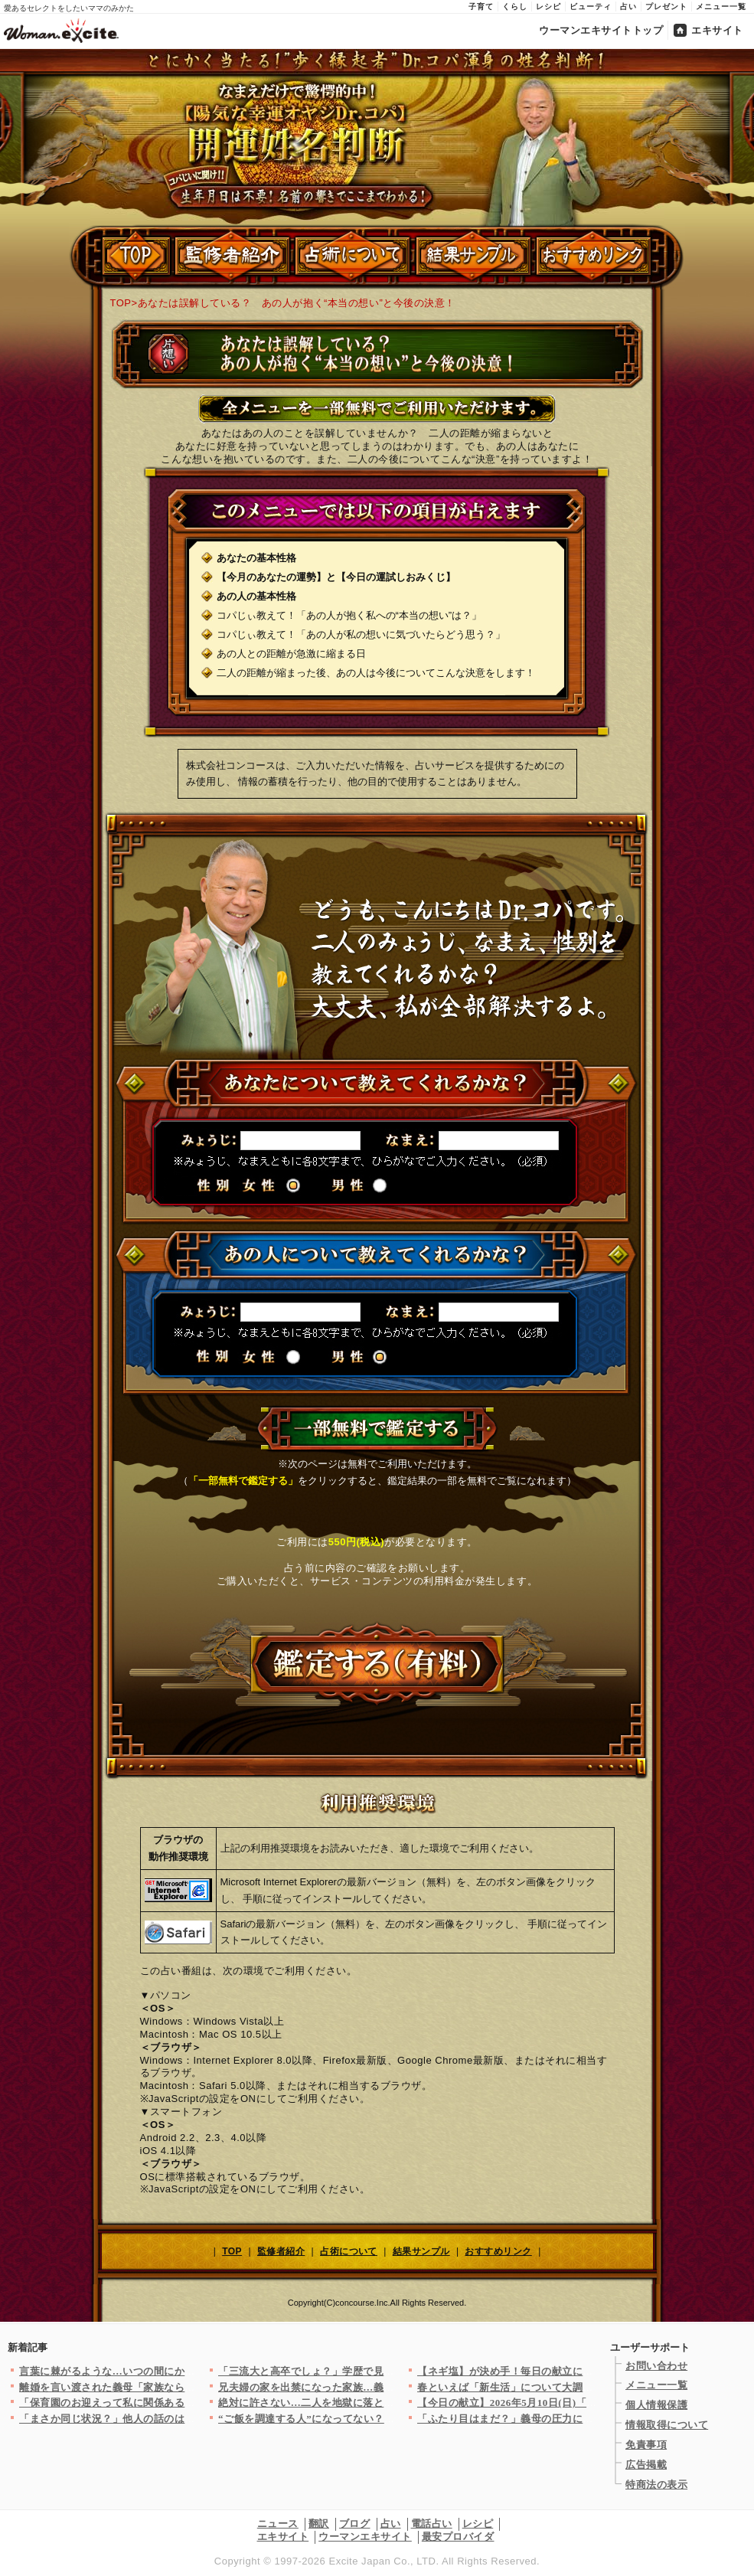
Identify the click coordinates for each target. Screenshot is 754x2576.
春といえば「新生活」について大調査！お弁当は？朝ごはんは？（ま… (583, 2387)
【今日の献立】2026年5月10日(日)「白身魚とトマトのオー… (558, 2402)
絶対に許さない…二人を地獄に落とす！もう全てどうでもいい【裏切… (384, 2402)
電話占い (431, 2523)
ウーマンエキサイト (365, 2536)
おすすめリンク (498, 2251)
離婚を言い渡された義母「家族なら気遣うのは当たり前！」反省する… (185, 2387)
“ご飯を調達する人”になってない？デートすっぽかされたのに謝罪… (379, 2418)
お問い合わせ (656, 2366)
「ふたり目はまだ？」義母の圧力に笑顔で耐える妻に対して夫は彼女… (583, 2418)
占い (628, 6)
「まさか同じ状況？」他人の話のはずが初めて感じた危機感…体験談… (185, 2418)
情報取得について (666, 2425)
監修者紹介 (281, 2251)
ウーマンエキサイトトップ (601, 30)
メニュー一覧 (721, 6)
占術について (348, 2251)
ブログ (354, 2523)
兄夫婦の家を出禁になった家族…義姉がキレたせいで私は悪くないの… (384, 2387)
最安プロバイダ (458, 2536)
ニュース (278, 2523)
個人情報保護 (656, 2405)
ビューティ (591, 6)
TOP (121, 303)
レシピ (548, 6)
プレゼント (666, 6)
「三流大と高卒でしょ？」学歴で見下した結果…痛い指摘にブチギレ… (384, 2371)
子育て (481, 6)
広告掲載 (646, 2464)
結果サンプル (421, 2251)
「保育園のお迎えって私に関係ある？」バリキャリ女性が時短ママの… (185, 2402)
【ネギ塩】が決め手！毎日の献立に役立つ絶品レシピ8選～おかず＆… (580, 2371)
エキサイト (717, 30)
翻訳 (318, 2523)
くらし (514, 6)
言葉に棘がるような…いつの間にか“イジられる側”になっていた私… (180, 2371)
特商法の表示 (656, 2484)
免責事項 (646, 2444)
